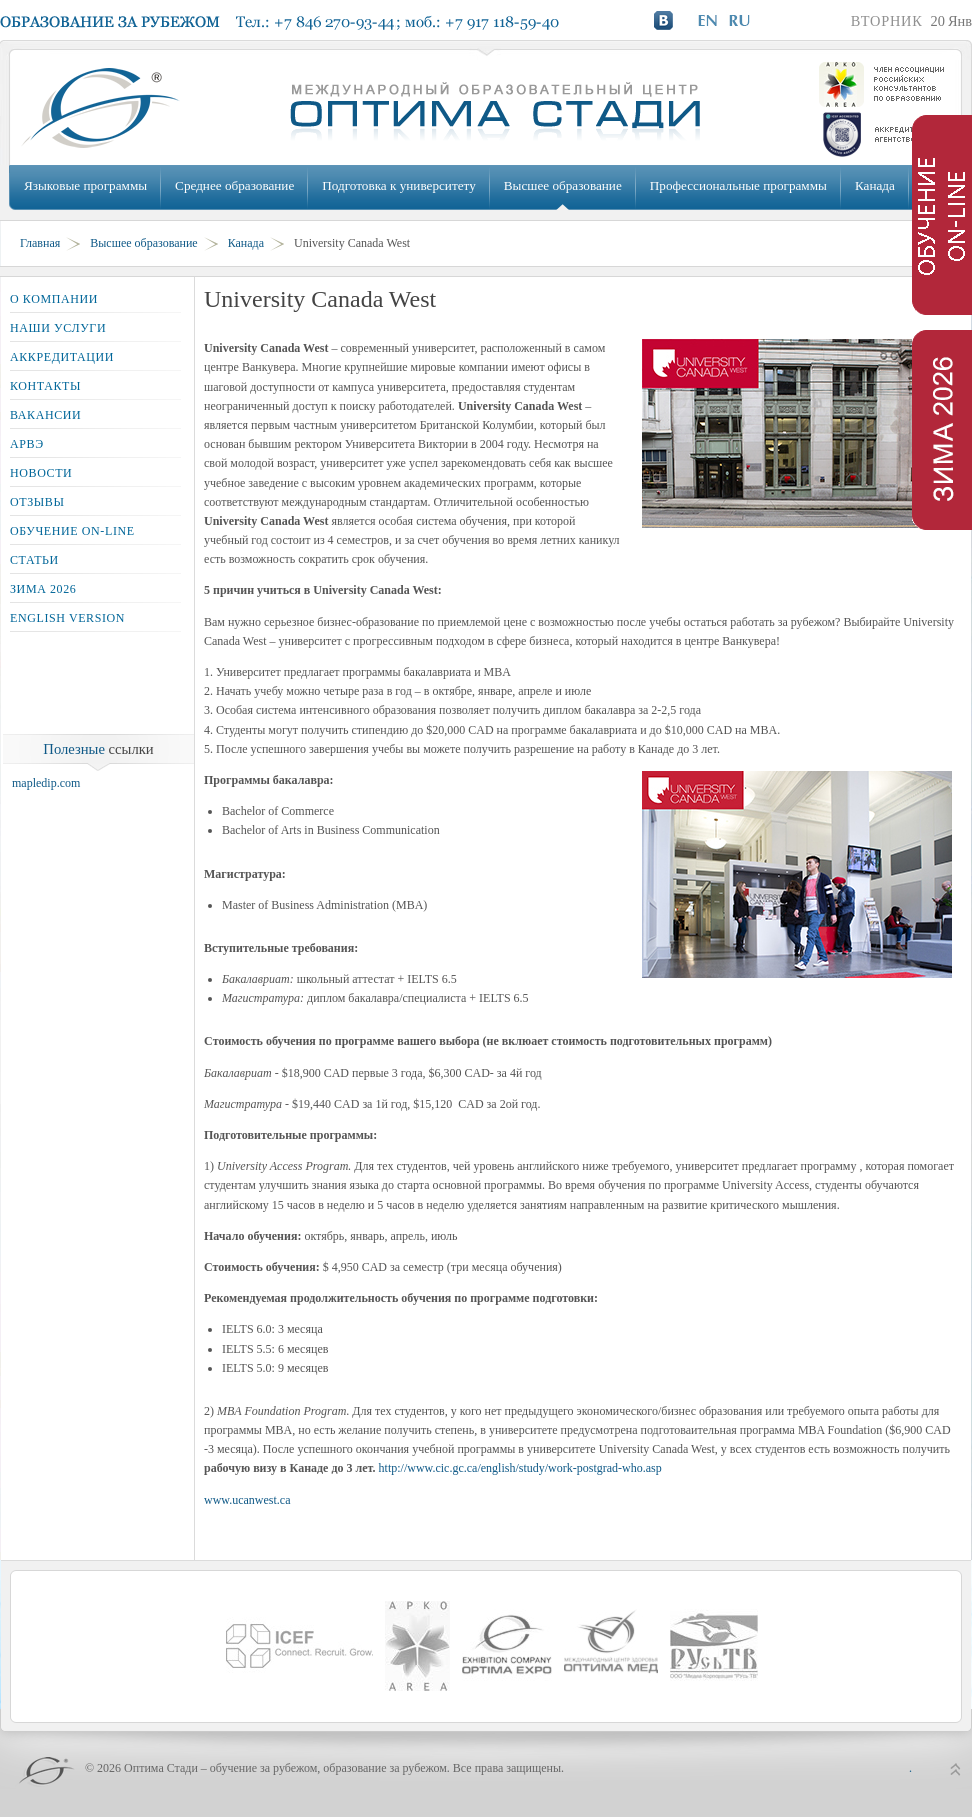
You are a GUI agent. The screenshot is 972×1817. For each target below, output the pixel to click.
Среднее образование (234, 185)
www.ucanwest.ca (247, 1500)
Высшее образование (563, 185)
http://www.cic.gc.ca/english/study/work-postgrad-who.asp (520, 1468)
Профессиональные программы (738, 185)
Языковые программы (85, 185)
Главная (40, 243)
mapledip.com (46, 783)
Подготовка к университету (398, 185)
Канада (875, 185)
